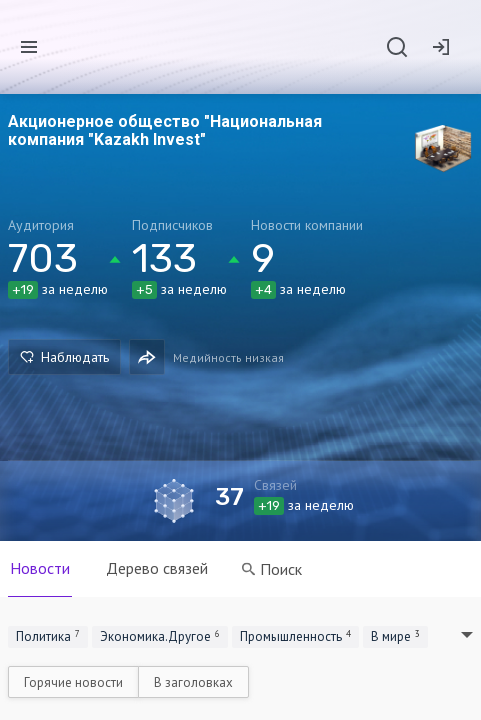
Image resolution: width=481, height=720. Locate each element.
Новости (40, 568)
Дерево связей (157, 568)
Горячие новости (73, 682)
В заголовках (193, 682)
